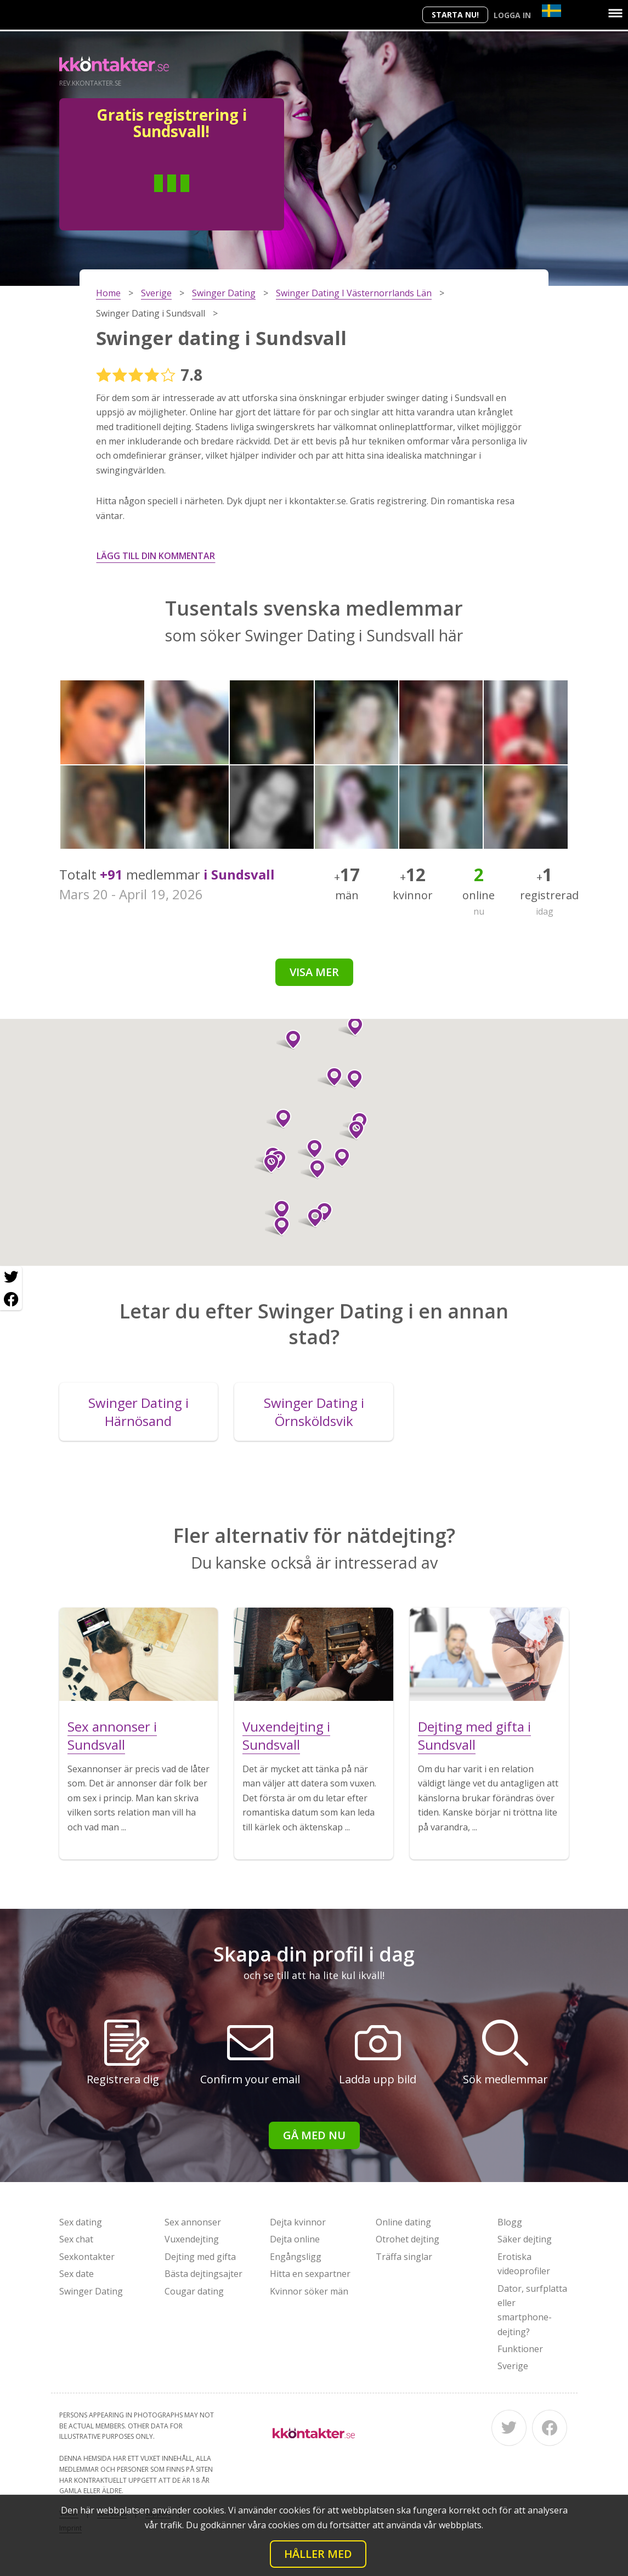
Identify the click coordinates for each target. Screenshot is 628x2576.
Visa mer (314, 972)
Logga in (512, 15)
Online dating (403, 2222)
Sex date (76, 2274)
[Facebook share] (11, 1299)
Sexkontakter (87, 2257)
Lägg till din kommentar (156, 556)
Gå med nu (314, 2135)
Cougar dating (194, 2291)
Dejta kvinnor (298, 2222)
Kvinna (211, 199)
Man (131, 199)
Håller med (318, 2553)
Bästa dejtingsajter (203, 2274)
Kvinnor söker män (309, 2291)
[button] (277, 1226)
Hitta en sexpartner (310, 2274)
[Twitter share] (11, 1277)
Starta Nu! (455, 14)
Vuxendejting (192, 2239)
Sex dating (80, 2222)
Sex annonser (193, 2222)
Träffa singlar (404, 2257)
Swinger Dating (91, 2291)
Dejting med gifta (200, 2257)
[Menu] (615, 13)
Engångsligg (295, 2257)
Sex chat (76, 2239)
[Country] (551, 10)
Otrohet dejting (407, 2239)
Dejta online (295, 2239)
